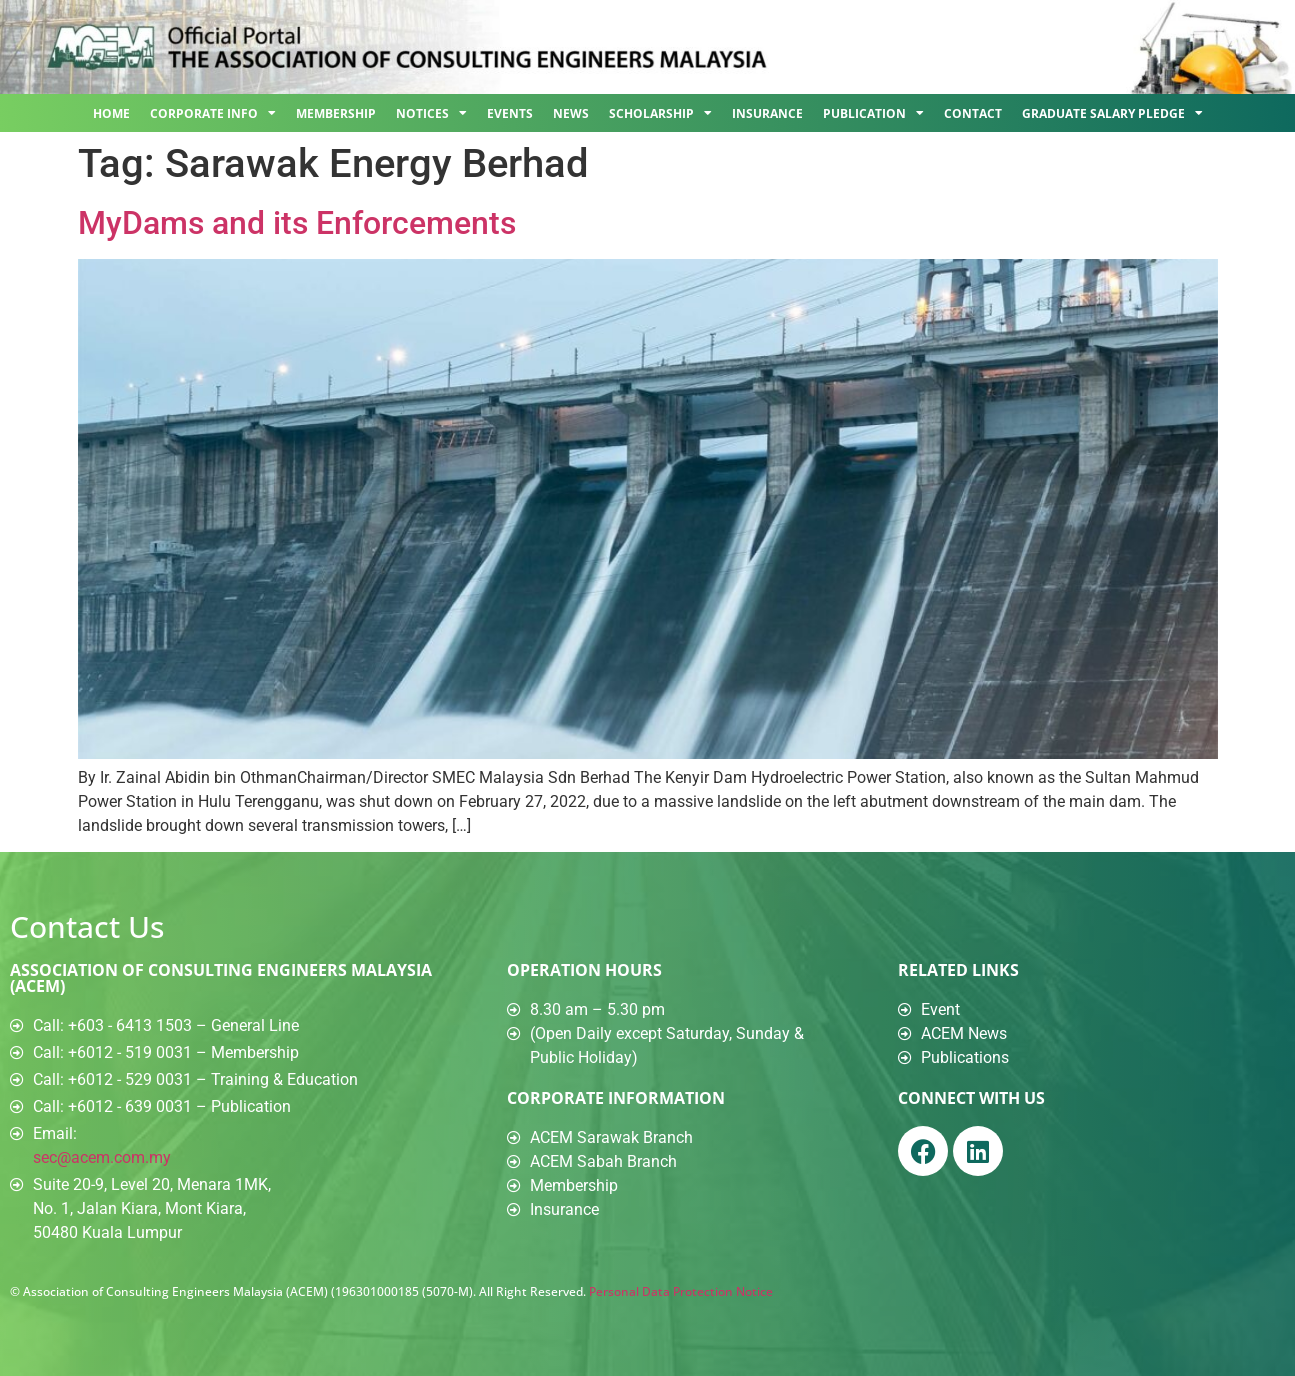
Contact (973, 113)
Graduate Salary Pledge (1112, 113)
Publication (873, 113)
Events (510, 113)
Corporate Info (213, 113)
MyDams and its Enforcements (297, 223)
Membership (336, 113)
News (571, 113)
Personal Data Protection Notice (681, 1291)
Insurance (767, 113)
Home (111, 113)
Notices (431, 113)
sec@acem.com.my (102, 1157)
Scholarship (660, 113)
